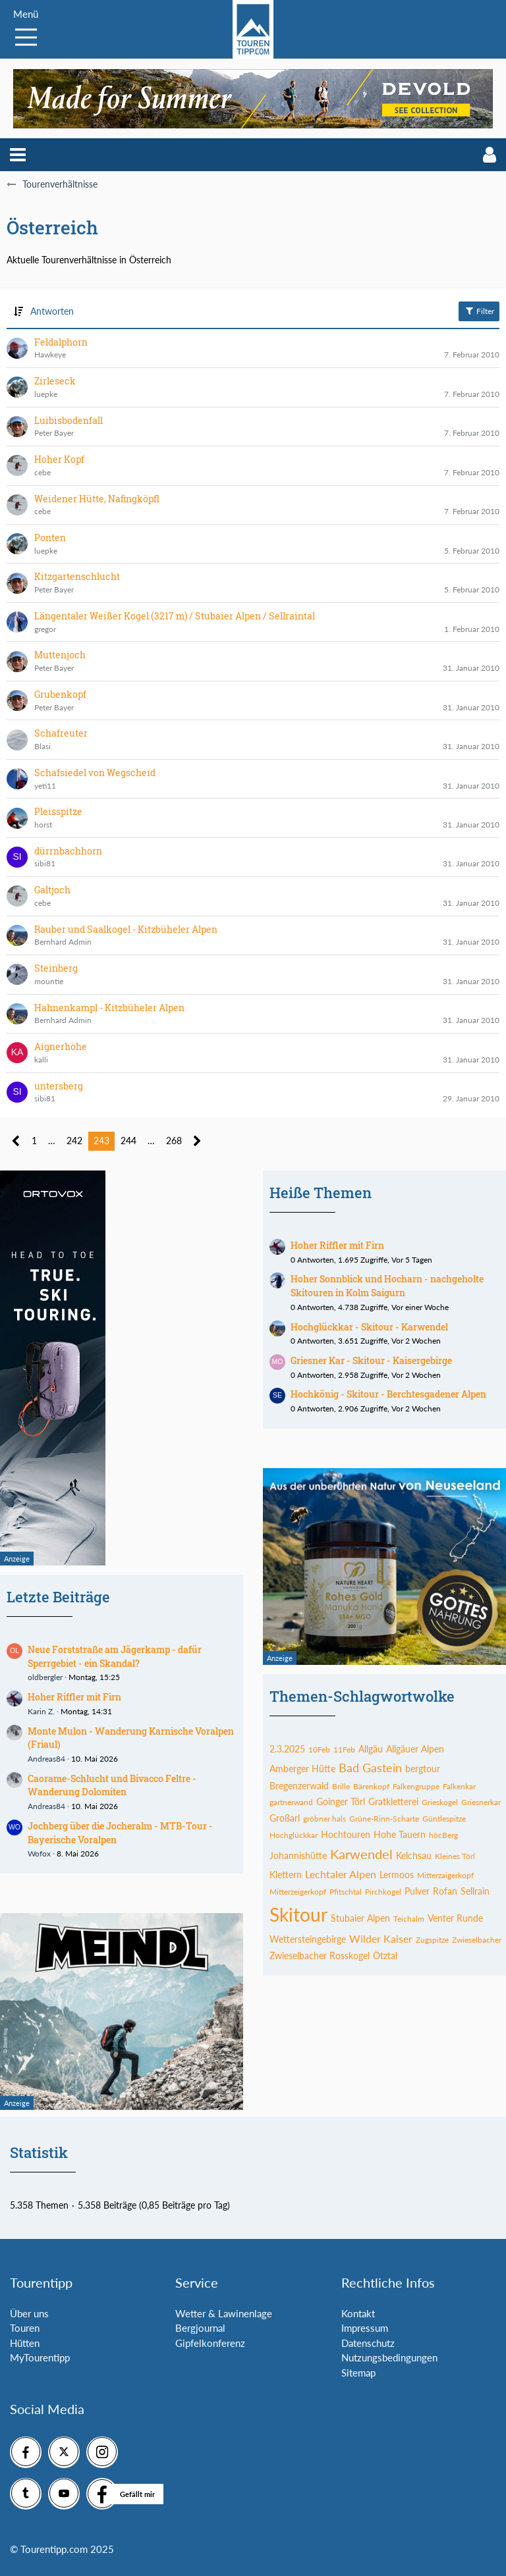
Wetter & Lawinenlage (223, 2313)
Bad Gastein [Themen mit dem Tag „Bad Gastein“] (370, 1767)
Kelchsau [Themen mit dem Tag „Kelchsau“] (414, 1855)
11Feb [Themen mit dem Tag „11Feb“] (344, 1749)
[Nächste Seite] (197, 1141)
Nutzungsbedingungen (389, 2357)
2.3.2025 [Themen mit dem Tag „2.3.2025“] (287, 1748)
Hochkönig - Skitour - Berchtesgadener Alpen (388, 1394)
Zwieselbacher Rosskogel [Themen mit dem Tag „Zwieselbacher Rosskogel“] (319, 1955)
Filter (479, 310)
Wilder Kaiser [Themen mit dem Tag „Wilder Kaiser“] (380, 1938)
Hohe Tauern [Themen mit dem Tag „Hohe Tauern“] (400, 1834)
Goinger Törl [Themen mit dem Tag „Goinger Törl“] (340, 1801)
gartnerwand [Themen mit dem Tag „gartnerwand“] (291, 1802)
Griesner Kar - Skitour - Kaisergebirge (371, 1360)
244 (128, 1140)
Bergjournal (200, 2328)
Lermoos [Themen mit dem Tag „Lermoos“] (397, 1874)
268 (174, 1140)
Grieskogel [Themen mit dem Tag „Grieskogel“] (440, 1802)
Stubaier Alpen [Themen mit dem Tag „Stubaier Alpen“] (360, 1918)
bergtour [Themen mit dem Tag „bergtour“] (422, 1768)
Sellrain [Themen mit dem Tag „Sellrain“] (475, 1891)
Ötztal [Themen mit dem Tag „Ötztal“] (385, 1955)
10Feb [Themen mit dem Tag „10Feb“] (319, 1749)
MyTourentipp (40, 2357)
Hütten (25, 2343)
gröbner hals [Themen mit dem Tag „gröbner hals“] (324, 1819)
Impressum (364, 2328)
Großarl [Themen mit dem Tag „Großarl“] (284, 1818)
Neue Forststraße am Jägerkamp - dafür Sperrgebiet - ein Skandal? (115, 1656)
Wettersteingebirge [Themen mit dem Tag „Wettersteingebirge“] (307, 1939)
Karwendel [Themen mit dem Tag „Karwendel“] (361, 1854)
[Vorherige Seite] (16, 1141)
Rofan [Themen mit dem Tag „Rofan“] (445, 1891)
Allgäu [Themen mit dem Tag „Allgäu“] (370, 1748)
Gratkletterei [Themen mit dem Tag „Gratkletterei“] (393, 1801)
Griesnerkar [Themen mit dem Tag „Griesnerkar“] (481, 1802)
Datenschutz (368, 2343)
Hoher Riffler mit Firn (74, 1697)
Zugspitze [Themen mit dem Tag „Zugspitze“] (432, 1940)
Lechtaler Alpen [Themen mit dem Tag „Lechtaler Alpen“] (340, 1874)
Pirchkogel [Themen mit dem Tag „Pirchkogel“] (383, 1892)
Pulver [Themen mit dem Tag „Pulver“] (417, 1891)
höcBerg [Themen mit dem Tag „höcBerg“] (443, 1835)
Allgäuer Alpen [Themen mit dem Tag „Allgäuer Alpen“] (415, 1748)
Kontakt (358, 2313)
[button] (18, 154)
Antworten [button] (52, 311)
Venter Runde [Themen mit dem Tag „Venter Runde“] (455, 1918)
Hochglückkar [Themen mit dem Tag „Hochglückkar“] (293, 1835)
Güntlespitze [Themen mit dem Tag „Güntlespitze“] (444, 1819)
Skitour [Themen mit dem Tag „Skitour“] (298, 1914)
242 (74, 1140)
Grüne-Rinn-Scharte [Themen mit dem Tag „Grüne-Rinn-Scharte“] (384, 1819)
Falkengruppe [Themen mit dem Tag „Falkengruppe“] (416, 1786)
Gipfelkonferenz (210, 2343)
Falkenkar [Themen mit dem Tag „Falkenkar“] (459, 1786)
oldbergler (45, 1677)
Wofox (39, 1853)
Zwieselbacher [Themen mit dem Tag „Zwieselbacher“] (476, 1940)
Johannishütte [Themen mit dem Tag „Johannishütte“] (298, 1855)
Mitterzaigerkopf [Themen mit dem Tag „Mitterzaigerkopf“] (445, 1875)
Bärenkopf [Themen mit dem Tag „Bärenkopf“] (371, 1786)
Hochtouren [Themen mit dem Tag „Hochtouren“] (345, 1834)
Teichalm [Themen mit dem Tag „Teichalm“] (408, 1919)
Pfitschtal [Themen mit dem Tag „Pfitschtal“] (345, 1892)
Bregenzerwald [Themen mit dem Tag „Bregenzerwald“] (299, 1785)
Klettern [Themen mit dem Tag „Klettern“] (285, 1874)
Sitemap (358, 2373)
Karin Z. (41, 1711)
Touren (25, 2328)
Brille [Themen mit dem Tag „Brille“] (341, 1786)
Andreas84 (46, 1759)
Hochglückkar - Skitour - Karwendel (369, 1327)
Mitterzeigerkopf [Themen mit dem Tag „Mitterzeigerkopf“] (297, 1892)
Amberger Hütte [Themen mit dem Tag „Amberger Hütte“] (302, 1768)
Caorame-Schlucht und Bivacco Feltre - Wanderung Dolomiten (112, 1785)
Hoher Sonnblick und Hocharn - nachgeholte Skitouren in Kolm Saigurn (387, 1286)
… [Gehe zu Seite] (51, 1140)
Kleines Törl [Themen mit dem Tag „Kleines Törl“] (455, 1856)
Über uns (29, 2313)
